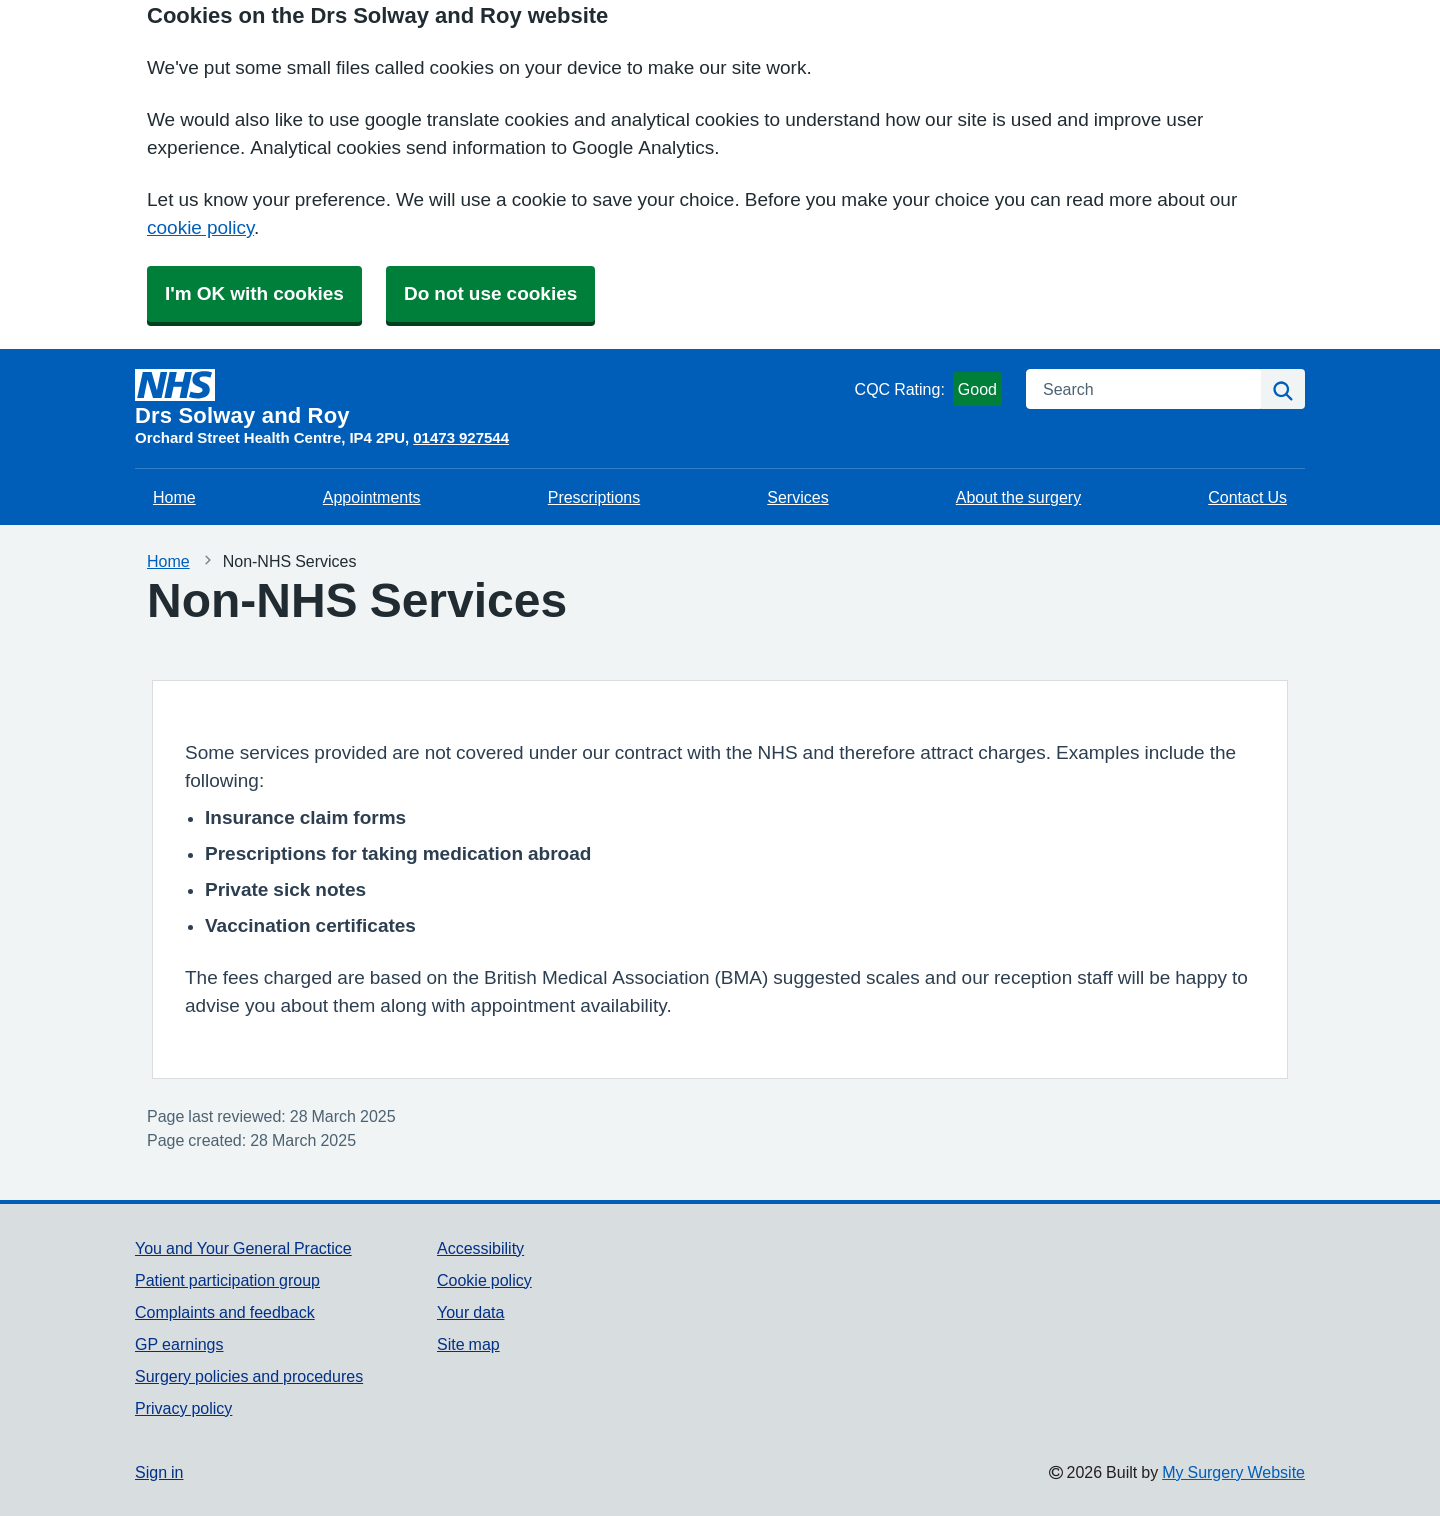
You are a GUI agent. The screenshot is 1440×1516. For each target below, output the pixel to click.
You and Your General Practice (243, 1248)
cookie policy (200, 227)
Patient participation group (227, 1280)
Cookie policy (484, 1280)
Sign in (159, 1472)
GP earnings (179, 1344)
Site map (468, 1344)
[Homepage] (491, 398)
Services (797, 497)
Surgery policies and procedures (249, 1376)
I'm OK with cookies (254, 293)
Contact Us (1247, 497)
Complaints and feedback (225, 1312)
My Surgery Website (1233, 1472)
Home (174, 497)
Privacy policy (183, 1408)
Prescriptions (594, 497)
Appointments (372, 497)
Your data (470, 1312)
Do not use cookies (490, 293)
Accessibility (480, 1248)
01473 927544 (461, 437)
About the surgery (1018, 497)
